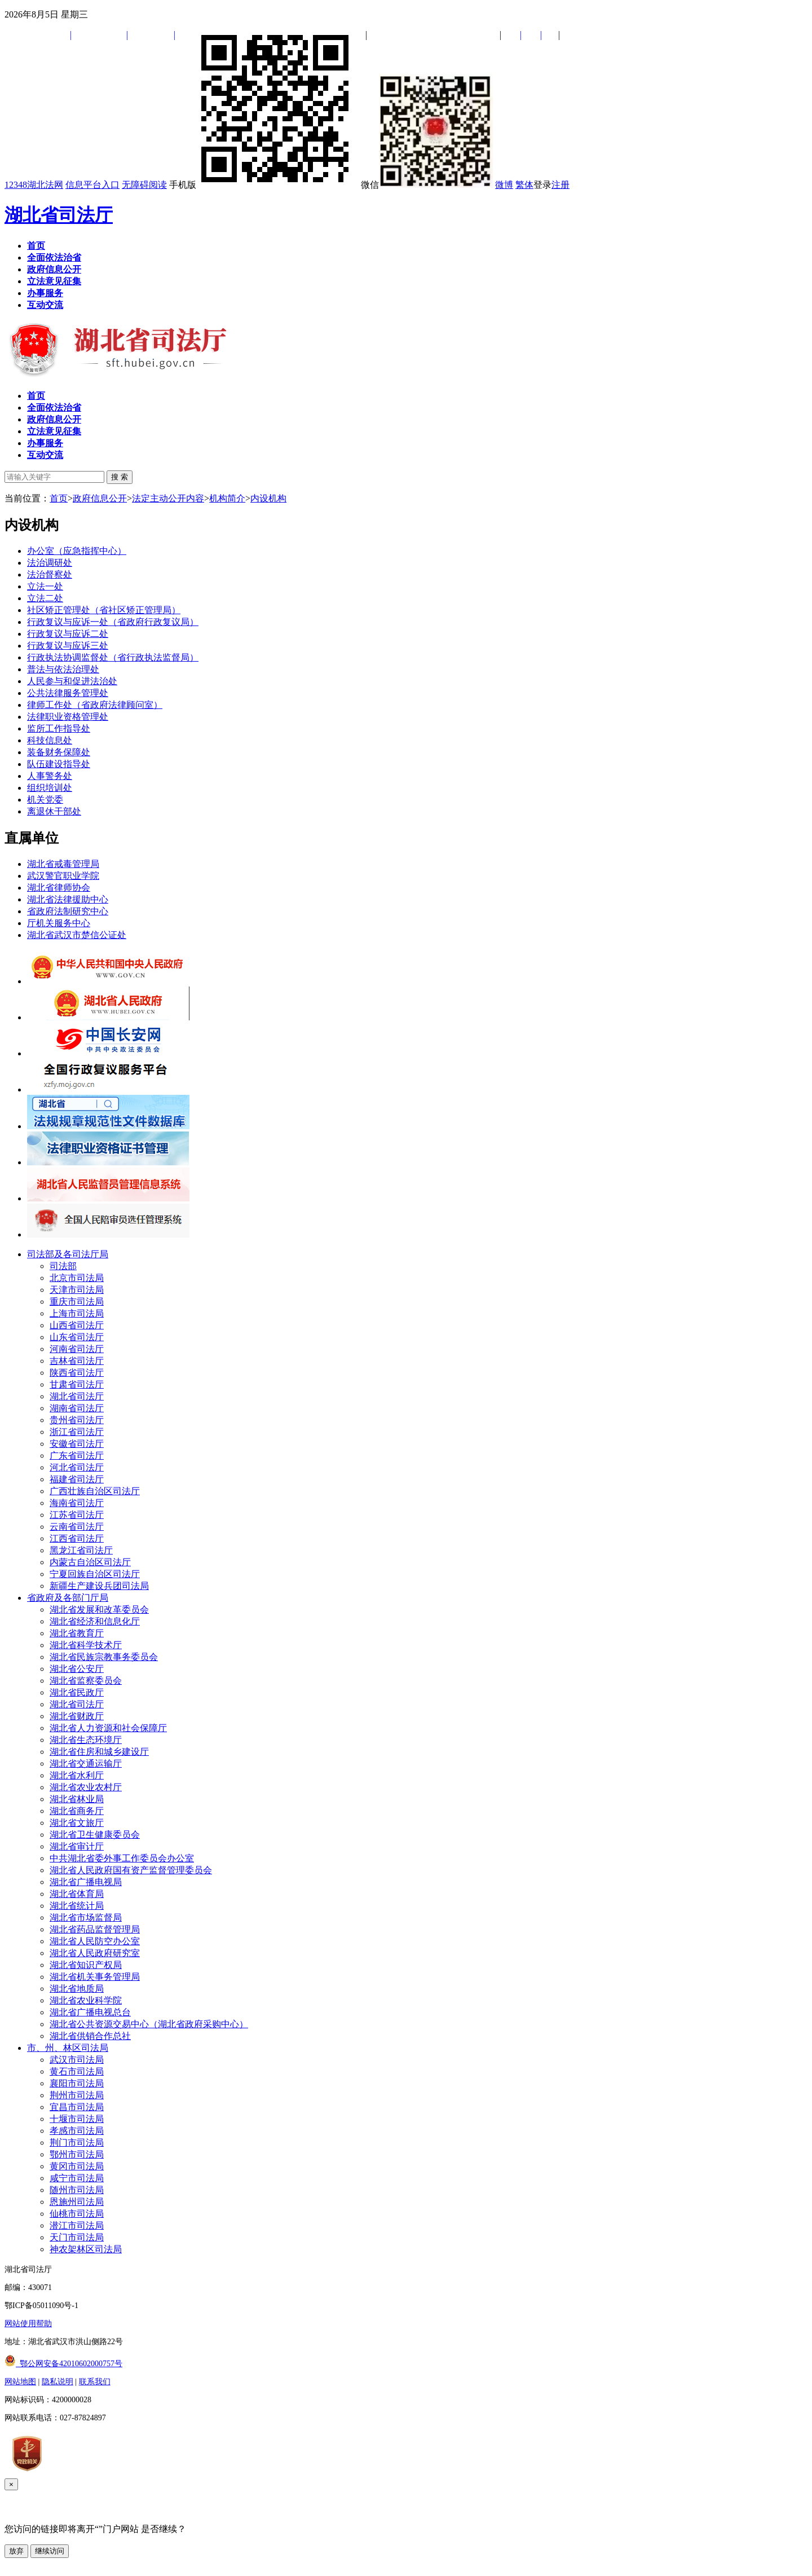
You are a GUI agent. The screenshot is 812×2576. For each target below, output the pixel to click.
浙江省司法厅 (77, 1432)
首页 (59, 498)
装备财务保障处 (58, 752)
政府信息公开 (100, 498)
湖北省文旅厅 (77, 1823)
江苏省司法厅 (77, 1515)
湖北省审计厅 (77, 1846)
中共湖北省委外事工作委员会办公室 (122, 1858)
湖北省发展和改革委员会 (99, 1609)
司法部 (63, 1266)
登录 (542, 185)
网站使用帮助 (28, 2323)
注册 (560, 185)
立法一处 (45, 586)
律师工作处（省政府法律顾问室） (94, 705)
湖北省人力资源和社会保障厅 (108, 1728)
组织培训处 (49, 787)
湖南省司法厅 (77, 1408)
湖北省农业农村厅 (86, 1787)
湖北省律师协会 (58, 887)
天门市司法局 (77, 2237)
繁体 (524, 185)
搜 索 (119, 477)
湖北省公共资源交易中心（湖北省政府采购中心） (149, 2024)
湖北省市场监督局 (86, 1917)
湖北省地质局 (77, 1988)
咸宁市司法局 (77, 2178)
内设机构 (268, 498)
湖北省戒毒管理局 (63, 864)
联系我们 (95, 2381)
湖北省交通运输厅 (86, 1763)
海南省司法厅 (77, 1503)
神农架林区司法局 (86, 2249)
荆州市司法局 (77, 2095)
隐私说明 (57, 2381)
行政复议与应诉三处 (67, 645)
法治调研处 (49, 562)
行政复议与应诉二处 (67, 634)
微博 (504, 185)
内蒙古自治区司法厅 (90, 1562)
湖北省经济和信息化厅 (95, 1621)
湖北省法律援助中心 (67, 899)
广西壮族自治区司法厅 (95, 1491)
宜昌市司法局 (77, 2107)
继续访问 (49, 2551)
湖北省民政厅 (77, 1692)
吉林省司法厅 (77, 1361)
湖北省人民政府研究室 (95, 1953)
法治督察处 (49, 574)
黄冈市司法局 (77, 2166)
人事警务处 (49, 776)
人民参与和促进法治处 (72, 681)
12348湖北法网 (34, 185)
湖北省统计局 (77, 1905)
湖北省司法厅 (59, 215)
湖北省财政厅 (77, 1716)
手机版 (264, 185)
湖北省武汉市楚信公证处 (76, 935)
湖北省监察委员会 (86, 1680)
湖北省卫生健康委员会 (95, 1834)
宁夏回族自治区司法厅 (95, 1574)
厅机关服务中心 (58, 923)
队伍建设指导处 (58, 764)
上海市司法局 (77, 1313)
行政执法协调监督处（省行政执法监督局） (112, 657)
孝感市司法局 (77, 2130)
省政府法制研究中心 (67, 911)
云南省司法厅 (77, 1526)
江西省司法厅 (77, 1538)
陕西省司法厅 (77, 1372)
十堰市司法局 (77, 2119)
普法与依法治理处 (63, 669)
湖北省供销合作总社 (90, 2036)
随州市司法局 (77, 2190)
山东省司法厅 (77, 1337)
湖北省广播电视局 (86, 1882)
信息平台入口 (92, 185)
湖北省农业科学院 (86, 2000)
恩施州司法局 (77, 2202)
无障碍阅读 (144, 185)
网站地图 (20, 2381)
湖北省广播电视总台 (90, 2012)
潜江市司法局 (77, 2225)
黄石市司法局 (77, 2071)
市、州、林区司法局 (67, 2048)
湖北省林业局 (77, 1799)
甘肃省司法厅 (77, 1384)
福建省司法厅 (77, 1479)
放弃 (16, 2551)
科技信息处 (49, 740)
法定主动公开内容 (168, 498)
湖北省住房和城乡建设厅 (99, 1751)
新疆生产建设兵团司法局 (99, 1586)
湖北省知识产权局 (86, 1965)
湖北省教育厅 (77, 1633)
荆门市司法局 (77, 2142)
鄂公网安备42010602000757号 (63, 2363)
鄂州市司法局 (77, 2154)
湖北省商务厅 (77, 1811)
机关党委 (45, 799)
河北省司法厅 (77, 1467)
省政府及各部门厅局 (67, 1597)
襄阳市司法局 (77, 2083)
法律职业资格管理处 (67, 716)
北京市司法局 (77, 1278)
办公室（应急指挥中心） (76, 551)
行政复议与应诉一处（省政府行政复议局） (112, 622)
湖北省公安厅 (77, 1669)
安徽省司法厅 (77, 1443)
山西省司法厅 (77, 1325)
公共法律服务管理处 (67, 693)
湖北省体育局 (77, 1894)
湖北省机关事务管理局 (95, 1976)
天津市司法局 (77, 1289)
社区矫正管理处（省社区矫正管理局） (103, 610)
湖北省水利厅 (77, 1775)
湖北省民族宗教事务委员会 (104, 1657)
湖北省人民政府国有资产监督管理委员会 (131, 1870)
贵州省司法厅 (77, 1420)
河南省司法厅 (77, 1349)
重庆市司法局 (77, 1301)
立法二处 (45, 598)
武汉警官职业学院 (63, 875)
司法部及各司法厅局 (67, 1254)
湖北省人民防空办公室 (95, 1941)
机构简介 (227, 498)
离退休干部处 (54, 811)
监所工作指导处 (58, 728)
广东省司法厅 (77, 1455)
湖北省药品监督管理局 (95, 1929)
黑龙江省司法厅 (81, 1550)
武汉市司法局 (77, 2059)
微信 (427, 185)
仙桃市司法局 (77, 2213)
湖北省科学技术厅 (86, 1645)
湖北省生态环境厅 (86, 1740)
